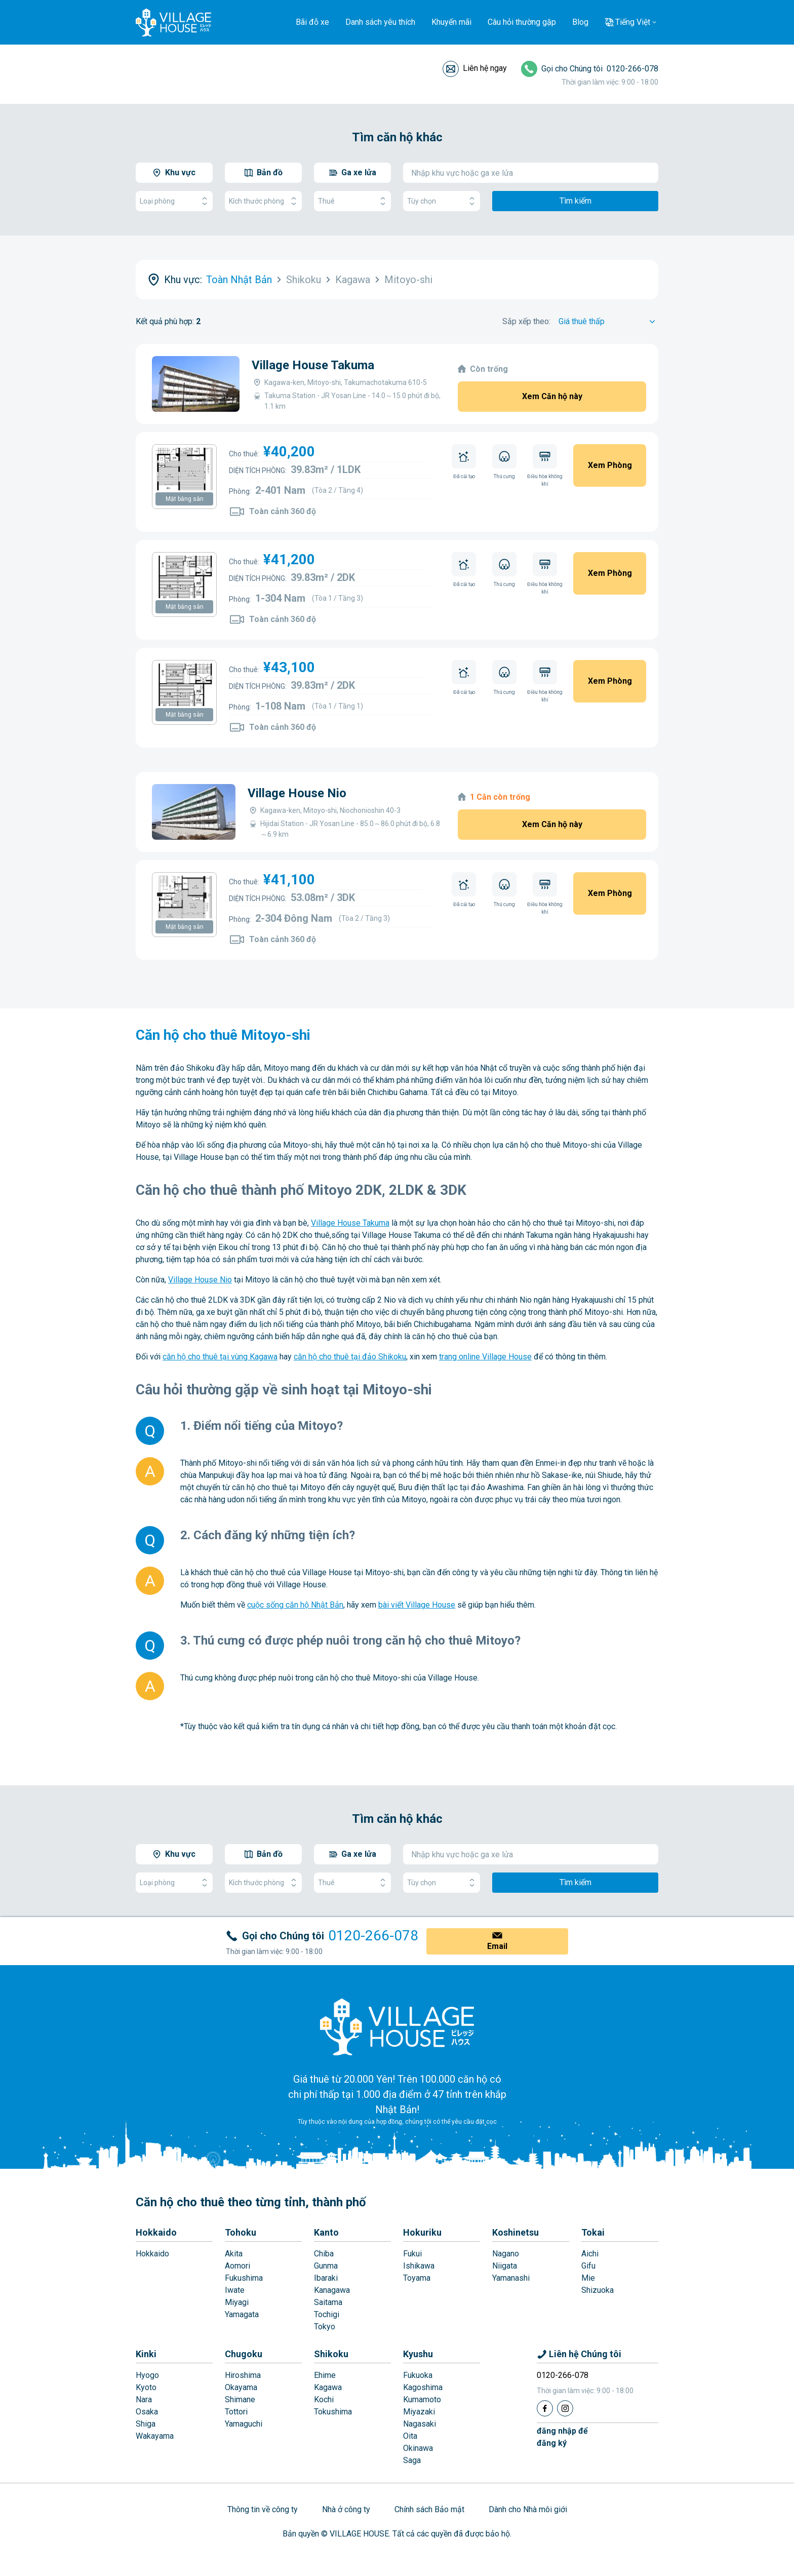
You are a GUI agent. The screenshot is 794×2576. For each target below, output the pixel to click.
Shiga (145, 2424)
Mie (588, 2278)
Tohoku (240, 2232)
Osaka (147, 2411)
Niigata (504, 2266)
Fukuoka (417, 2375)
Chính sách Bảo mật (429, 2509)
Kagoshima (423, 2387)
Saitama (328, 2302)
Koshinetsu (515, 2232)
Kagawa (328, 2387)
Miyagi (237, 2302)
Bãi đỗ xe (312, 22)
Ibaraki (326, 2278)
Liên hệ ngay (485, 68)
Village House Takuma (313, 365)
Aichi (590, 2253)
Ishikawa (418, 2266)
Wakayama (155, 2436)
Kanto (326, 2232)
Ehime (325, 2375)
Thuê (352, 201)
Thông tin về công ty (262, 2509)
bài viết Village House (416, 1605)
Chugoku (243, 2354)
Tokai (593, 2232)
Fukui (412, 2253)
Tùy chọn (441, 201)
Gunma (326, 2266)
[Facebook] (545, 2408)
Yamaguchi (243, 2424)
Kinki (146, 2354)
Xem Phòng (610, 465)
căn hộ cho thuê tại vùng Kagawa (220, 1356)
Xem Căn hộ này (552, 396)
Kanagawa (332, 2290)
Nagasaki (419, 2424)
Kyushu (418, 2354)
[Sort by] (608, 322)
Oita (410, 2436)
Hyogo (147, 2375)
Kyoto (146, 2387)
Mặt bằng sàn (185, 498)
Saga (412, 2460)
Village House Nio (297, 793)
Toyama (416, 2278)
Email (497, 1946)
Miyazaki (419, 2411)
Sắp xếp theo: (526, 321)
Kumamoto (422, 2399)
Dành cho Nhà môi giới (528, 2509)
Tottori (236, 2411)
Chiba (324, 2253)
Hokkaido (156, 2232)
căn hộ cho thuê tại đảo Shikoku (350, 1356)
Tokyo (324, 2326)
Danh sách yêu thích (380, 22)
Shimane (240, 2399)
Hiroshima (243, 2375)
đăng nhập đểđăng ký (562, 2437)
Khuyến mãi (451, 22)
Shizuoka (597, 2290)
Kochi (324, 2399)
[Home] (397, 2026)
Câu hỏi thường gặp (522, 22)
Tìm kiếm (575, 201)
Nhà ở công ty (346, 2509)
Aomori (237, 2266)
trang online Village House (485, 1356)
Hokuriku (422, 2232)
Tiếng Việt (632, 22)
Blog (580, 22)
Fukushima (244, 2278)
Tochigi (326, 2314)
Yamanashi (511, 2278)
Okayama (241, 2387)
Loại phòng (174, 201)
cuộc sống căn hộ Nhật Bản (295, 1605)
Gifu (588, 2266)
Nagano (505, 2253)
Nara (144, 2399)
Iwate (235, 2290)
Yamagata (242, 2314)
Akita (234, 2253)
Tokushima (333, 2411)
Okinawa (418, 2448)
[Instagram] (565, 2408)
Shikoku (331, 2354)
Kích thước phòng (263, 201)
